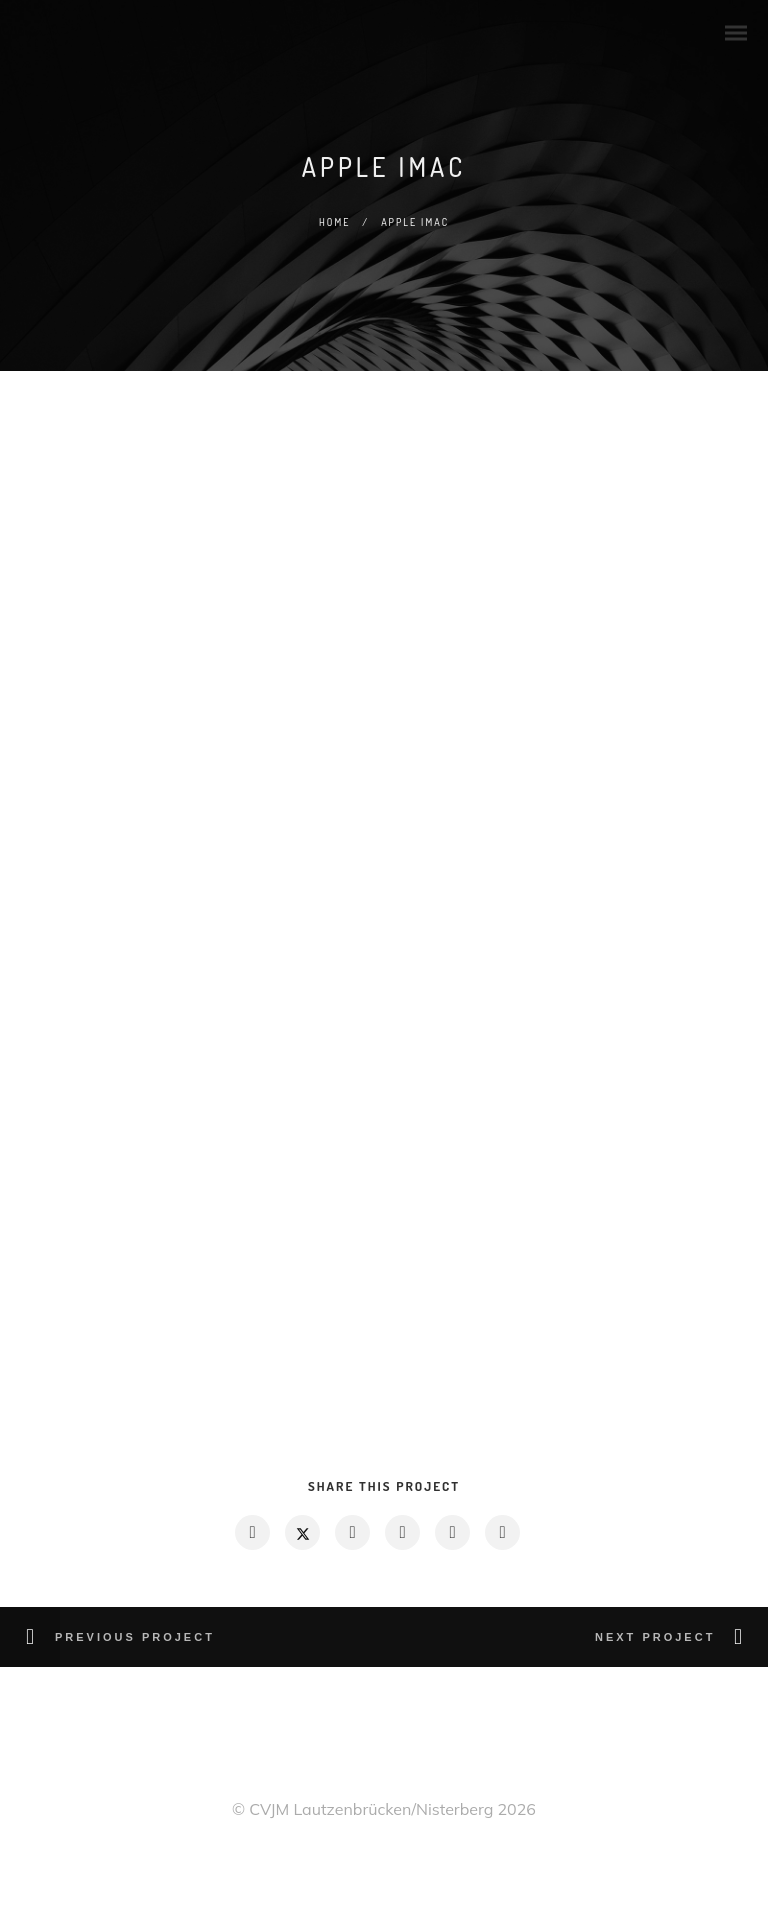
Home (334, 222)
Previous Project (135, 1637)
